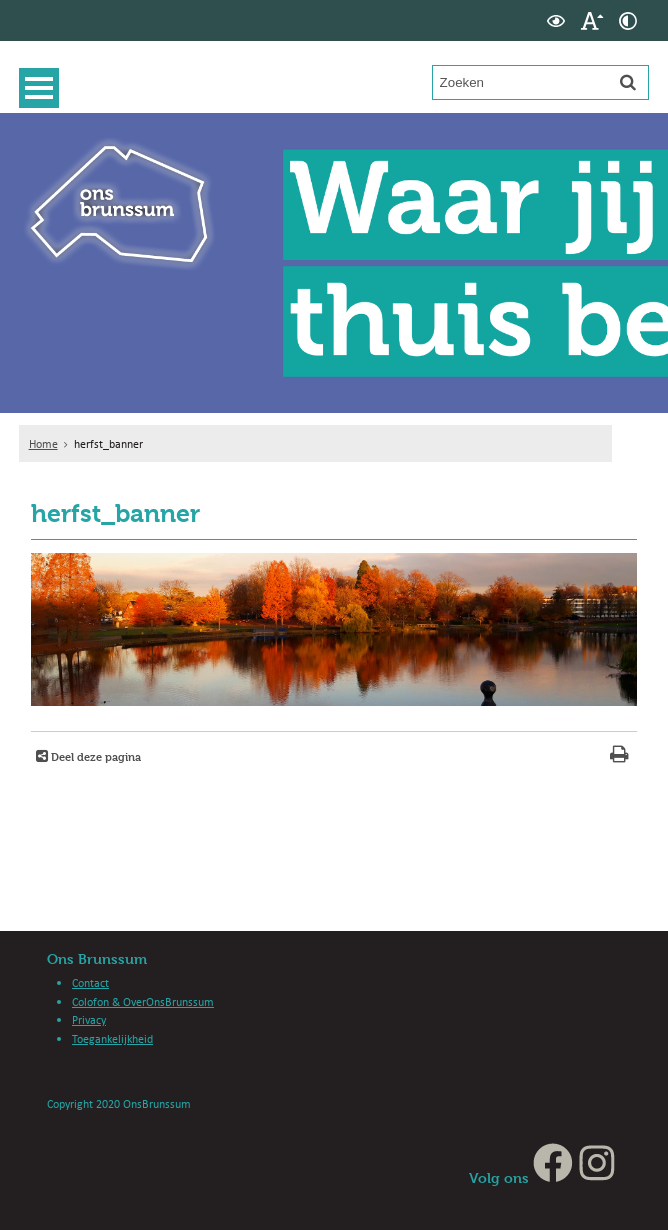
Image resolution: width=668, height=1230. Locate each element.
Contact (90, 982)
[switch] (556, 20)
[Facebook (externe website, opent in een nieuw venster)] (553, 1177)
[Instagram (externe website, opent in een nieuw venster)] (597, 1177)
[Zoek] (628, 82)
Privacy (89, 1019)
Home (43, 443)
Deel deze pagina (94, 756)
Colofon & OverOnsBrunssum (143, 1001)
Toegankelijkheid (112, 1038)
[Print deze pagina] (619, 756)
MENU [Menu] (44, 88)
